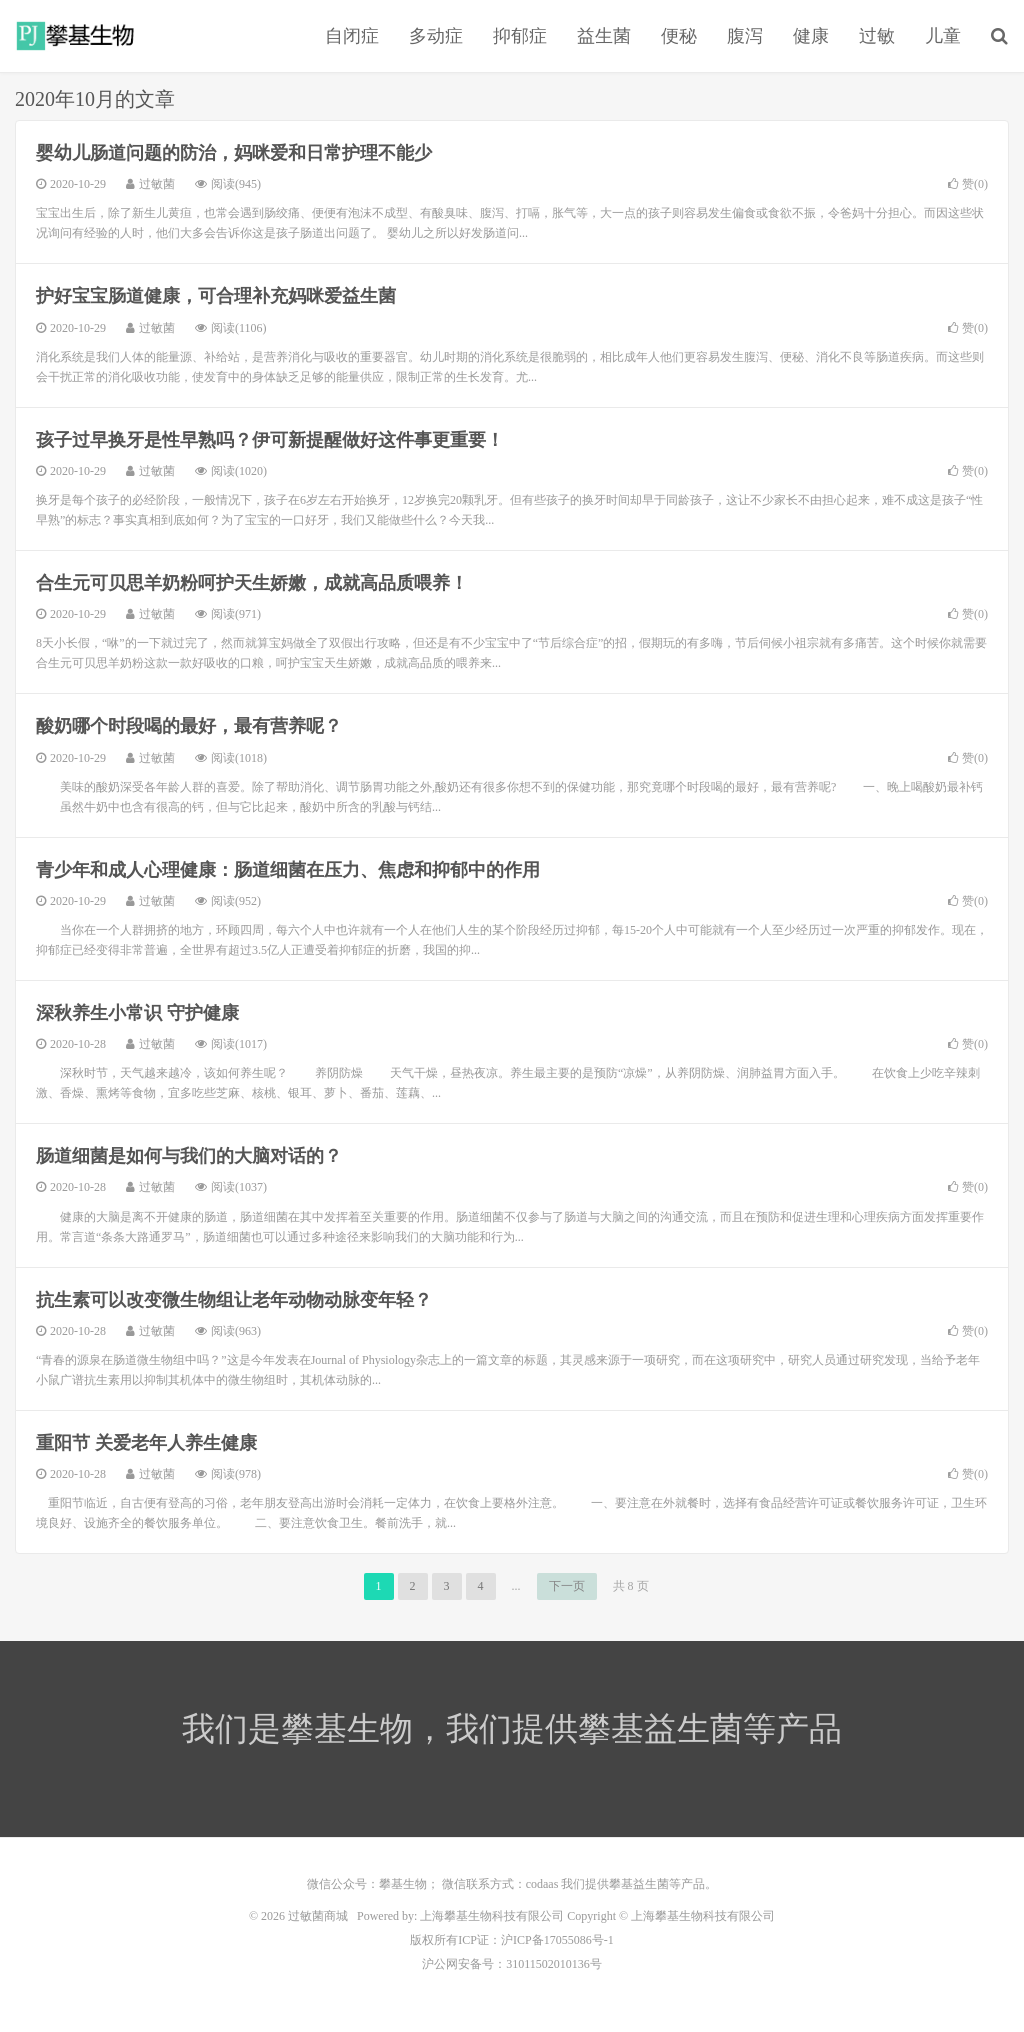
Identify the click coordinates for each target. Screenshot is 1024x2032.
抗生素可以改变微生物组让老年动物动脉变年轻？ (234, 1300)
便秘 (679, 36)
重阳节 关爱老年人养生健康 (146, 1443)
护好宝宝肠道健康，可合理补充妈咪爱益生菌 (216, 296)
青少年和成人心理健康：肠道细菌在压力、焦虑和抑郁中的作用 (288, 870)
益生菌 (604, 36)
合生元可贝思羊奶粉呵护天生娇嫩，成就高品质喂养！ (252, 583)
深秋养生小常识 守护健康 (137, 1013)
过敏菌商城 (77, 36)
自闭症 (352, 36)
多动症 (436, 36)
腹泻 (745, 36)
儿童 (943, 36)
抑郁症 (520, 36)
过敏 (877, 36)
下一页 (567, 1586)
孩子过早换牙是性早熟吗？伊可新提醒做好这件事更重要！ (270, 440)
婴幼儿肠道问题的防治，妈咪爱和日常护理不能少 (234, 153)
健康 (811, 36)
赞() (968, 184)
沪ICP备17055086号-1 (557, 1940)
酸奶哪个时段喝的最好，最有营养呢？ (189, 726)
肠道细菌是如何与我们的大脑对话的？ (189, 1156)
